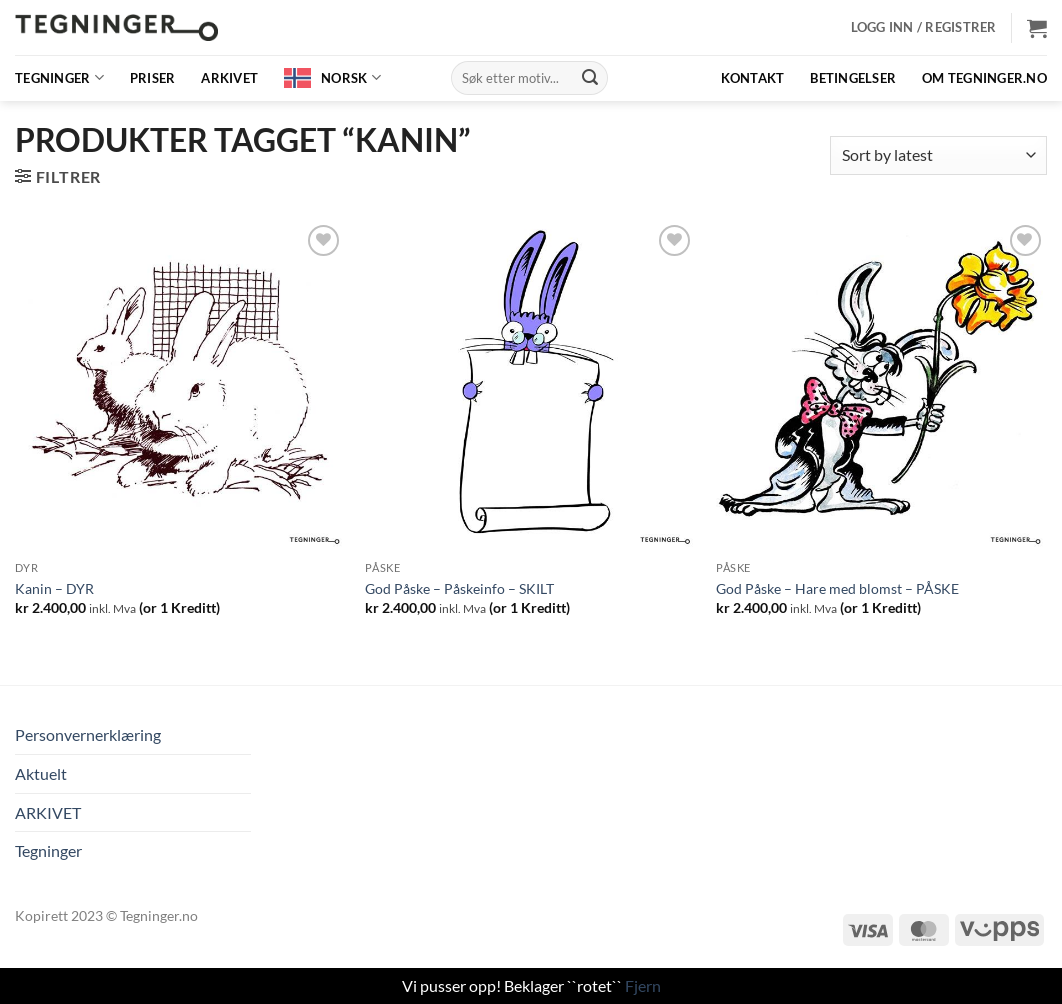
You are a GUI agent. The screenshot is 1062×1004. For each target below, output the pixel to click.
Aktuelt (41, 773)
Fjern (643, 985)
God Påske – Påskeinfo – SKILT (459, 588)
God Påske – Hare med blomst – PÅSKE (837, 588)
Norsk (351, 77)
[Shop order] (938, 155)
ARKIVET (229, 78)
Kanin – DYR (54, 588)
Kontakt (753, 78)
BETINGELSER (853, 78)
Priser (153, 78)
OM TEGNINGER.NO (984, 78)
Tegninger (59, 77)
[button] (924, 27)
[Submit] (590, 78)
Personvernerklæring (88, 734)
